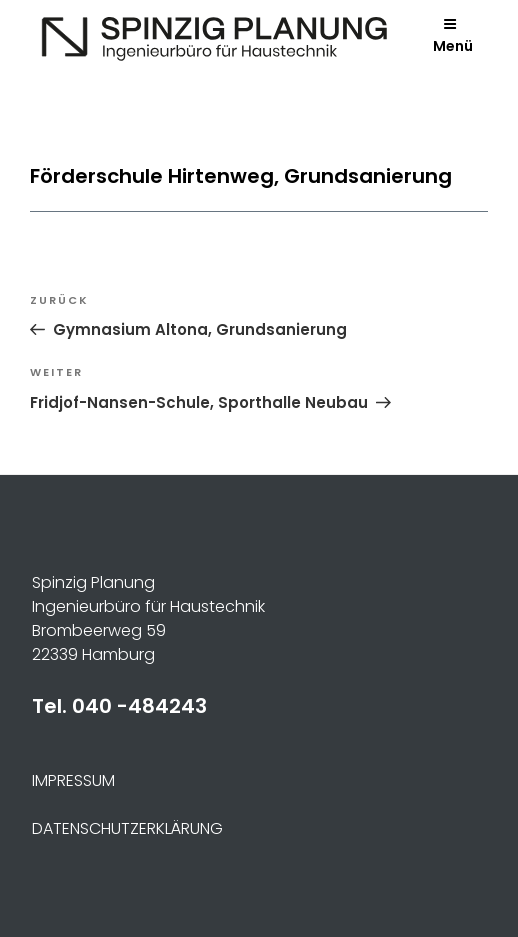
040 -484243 (139, 706)
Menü (453, 36)
